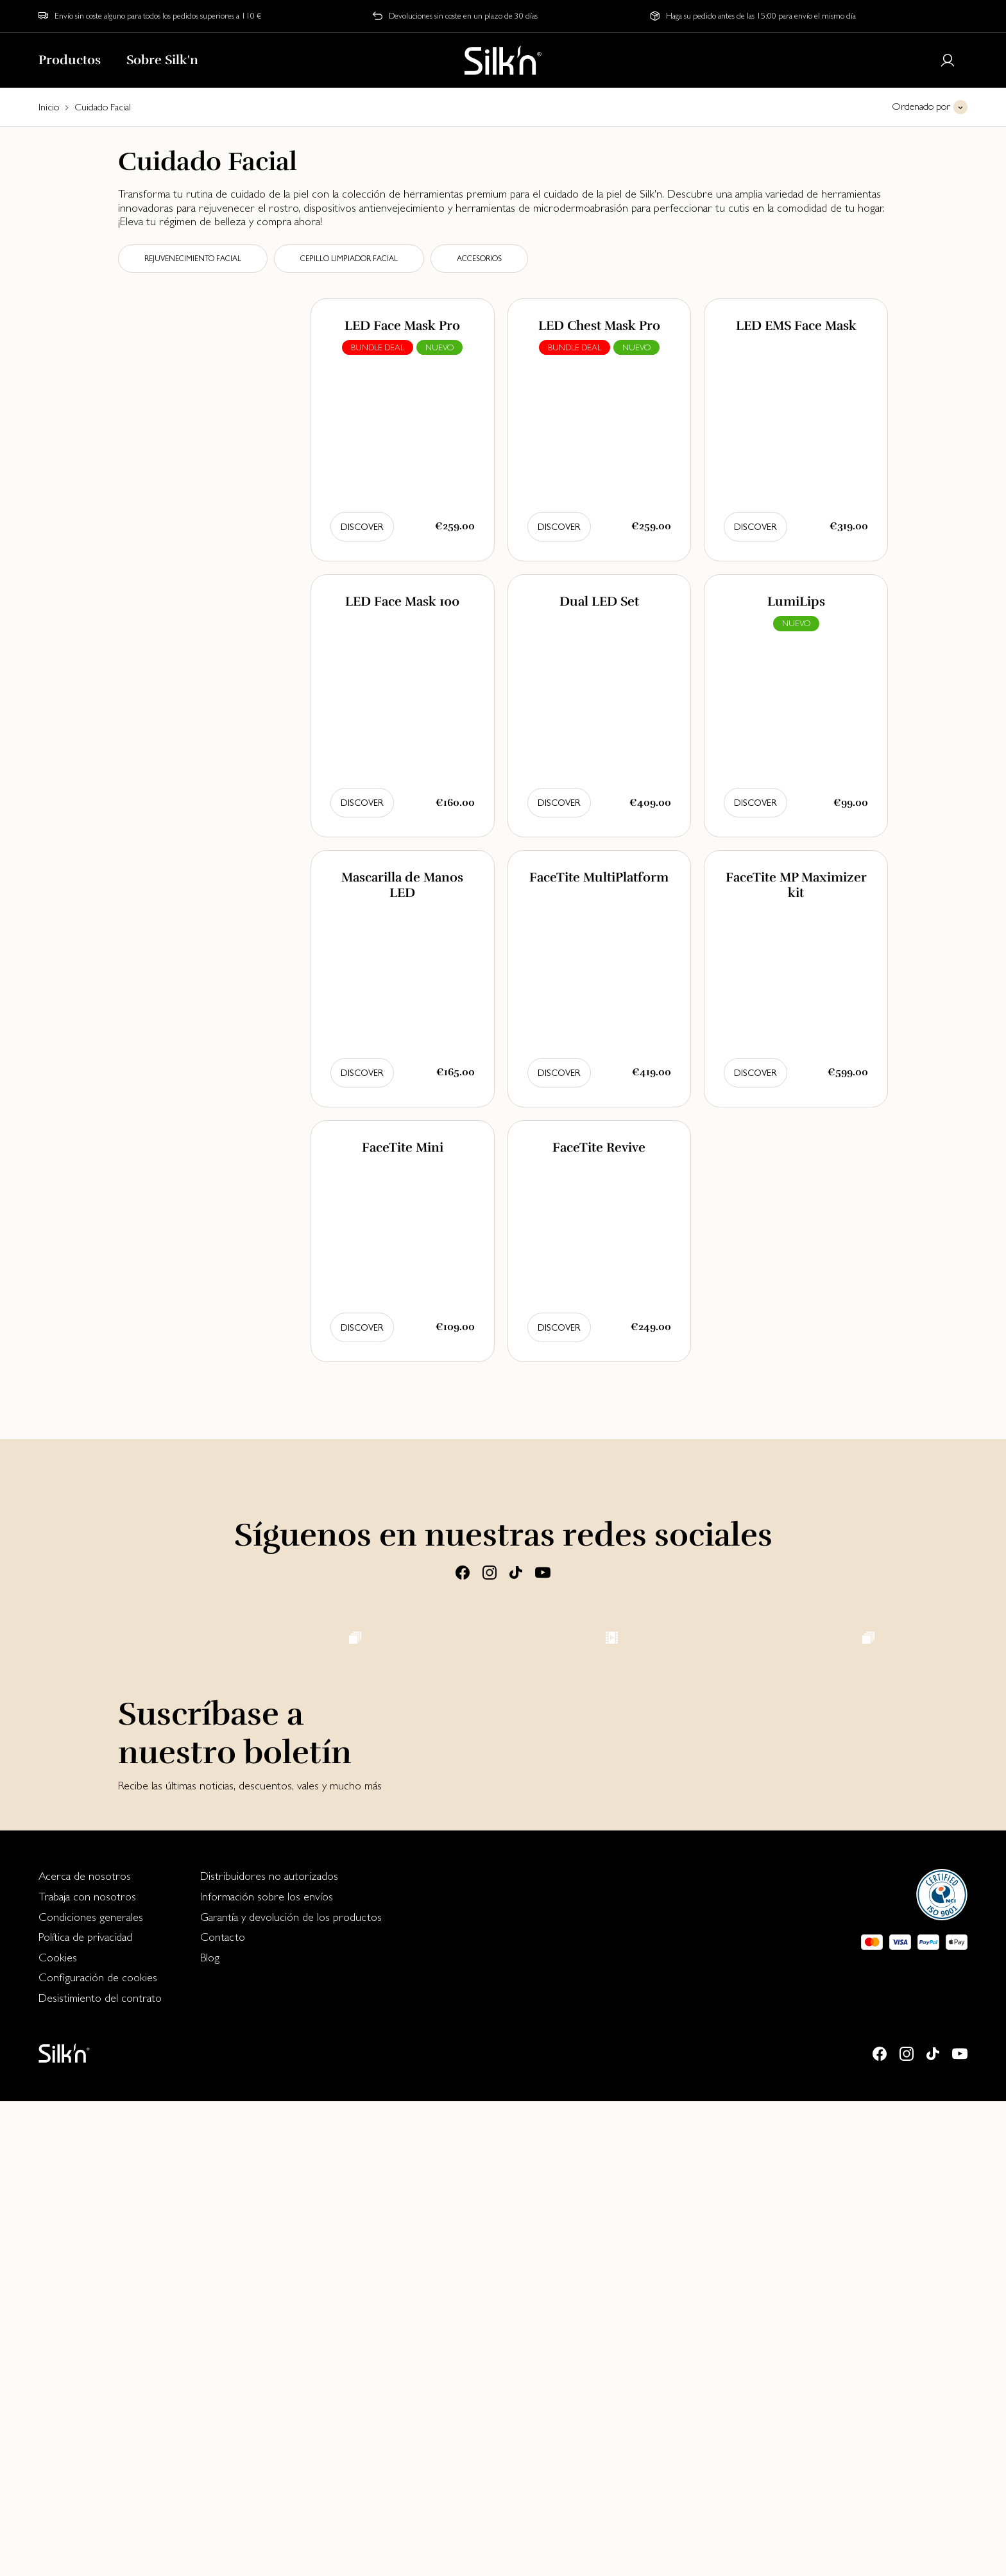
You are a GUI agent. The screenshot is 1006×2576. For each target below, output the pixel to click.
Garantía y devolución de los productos (291, 2391)
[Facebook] (463, 1572)
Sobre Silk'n (162, 60)
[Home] (503, 60)
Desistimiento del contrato (100, 2472)
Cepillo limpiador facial (349, 258)
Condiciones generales (90, 2391)
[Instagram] (489, 1572)
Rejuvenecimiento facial (192, 258)
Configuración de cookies (97, 2452)
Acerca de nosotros (84, 2350)
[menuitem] (100, 2351)
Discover (362, 527)
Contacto (222, 2411)
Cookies (57, 2432)
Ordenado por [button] (921, 106)
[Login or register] (948, 60)
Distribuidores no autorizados (269, 2350)
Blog (209, 2432)
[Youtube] (542, 1572)
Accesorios (479, 258)
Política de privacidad (85, 2411)
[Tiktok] (515, 1572)
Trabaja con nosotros (87, 2371)
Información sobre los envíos (266, 2371)
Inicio (48, 107)
